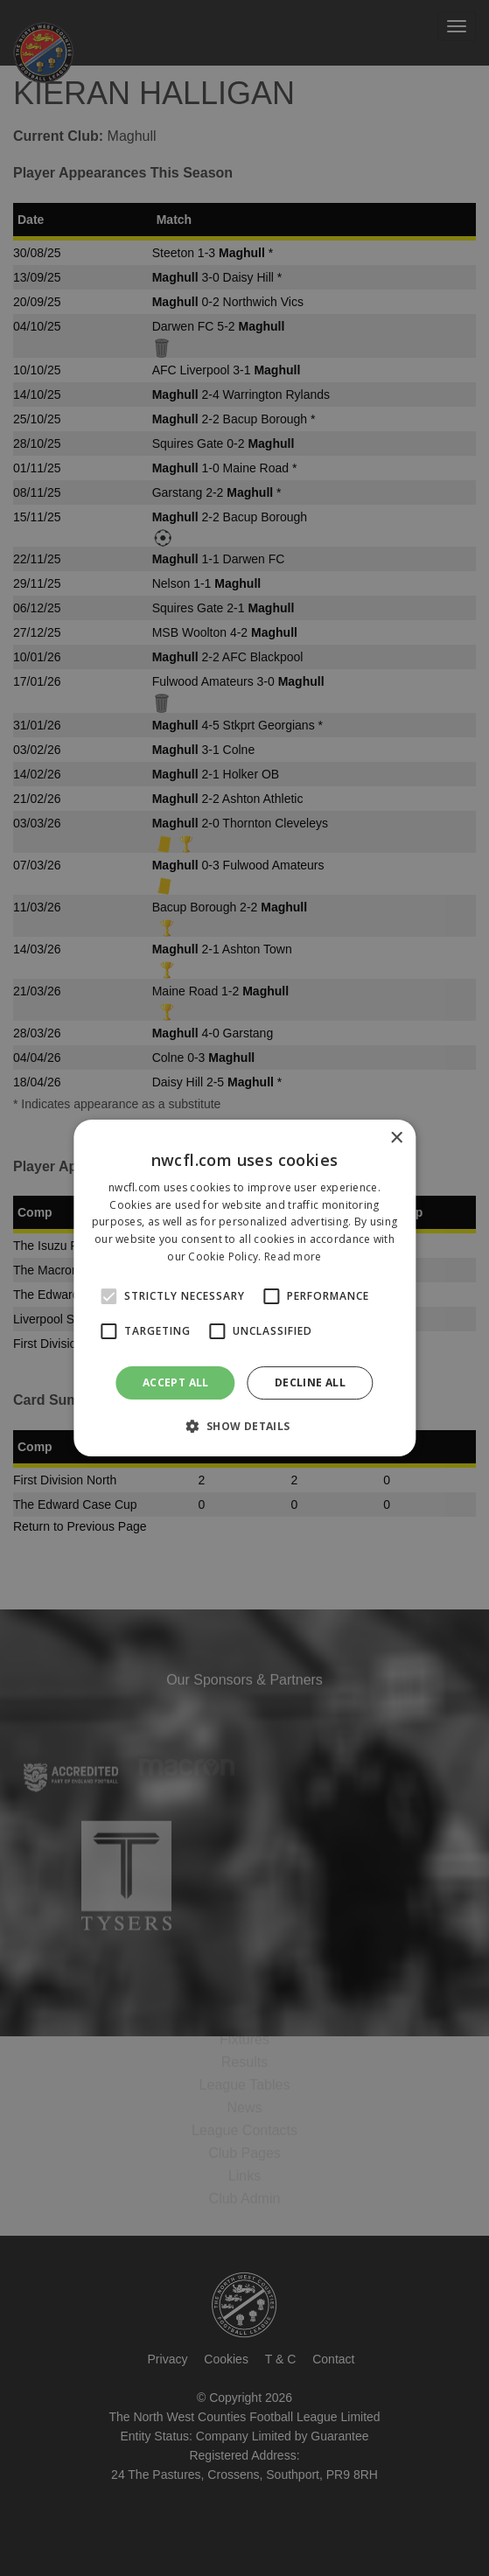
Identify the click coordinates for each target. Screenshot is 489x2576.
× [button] (395, 1138)
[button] (244, 1426)
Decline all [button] (310, 1382)
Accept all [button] (176, 1382)
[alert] (244, 1288)
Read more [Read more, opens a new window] (293, 1256)
